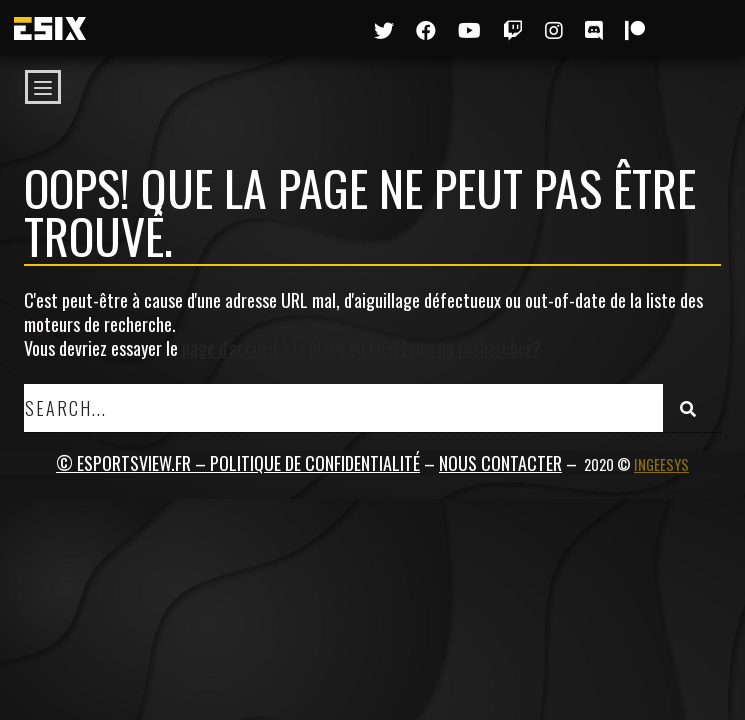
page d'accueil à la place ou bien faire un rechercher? (361, 348)
